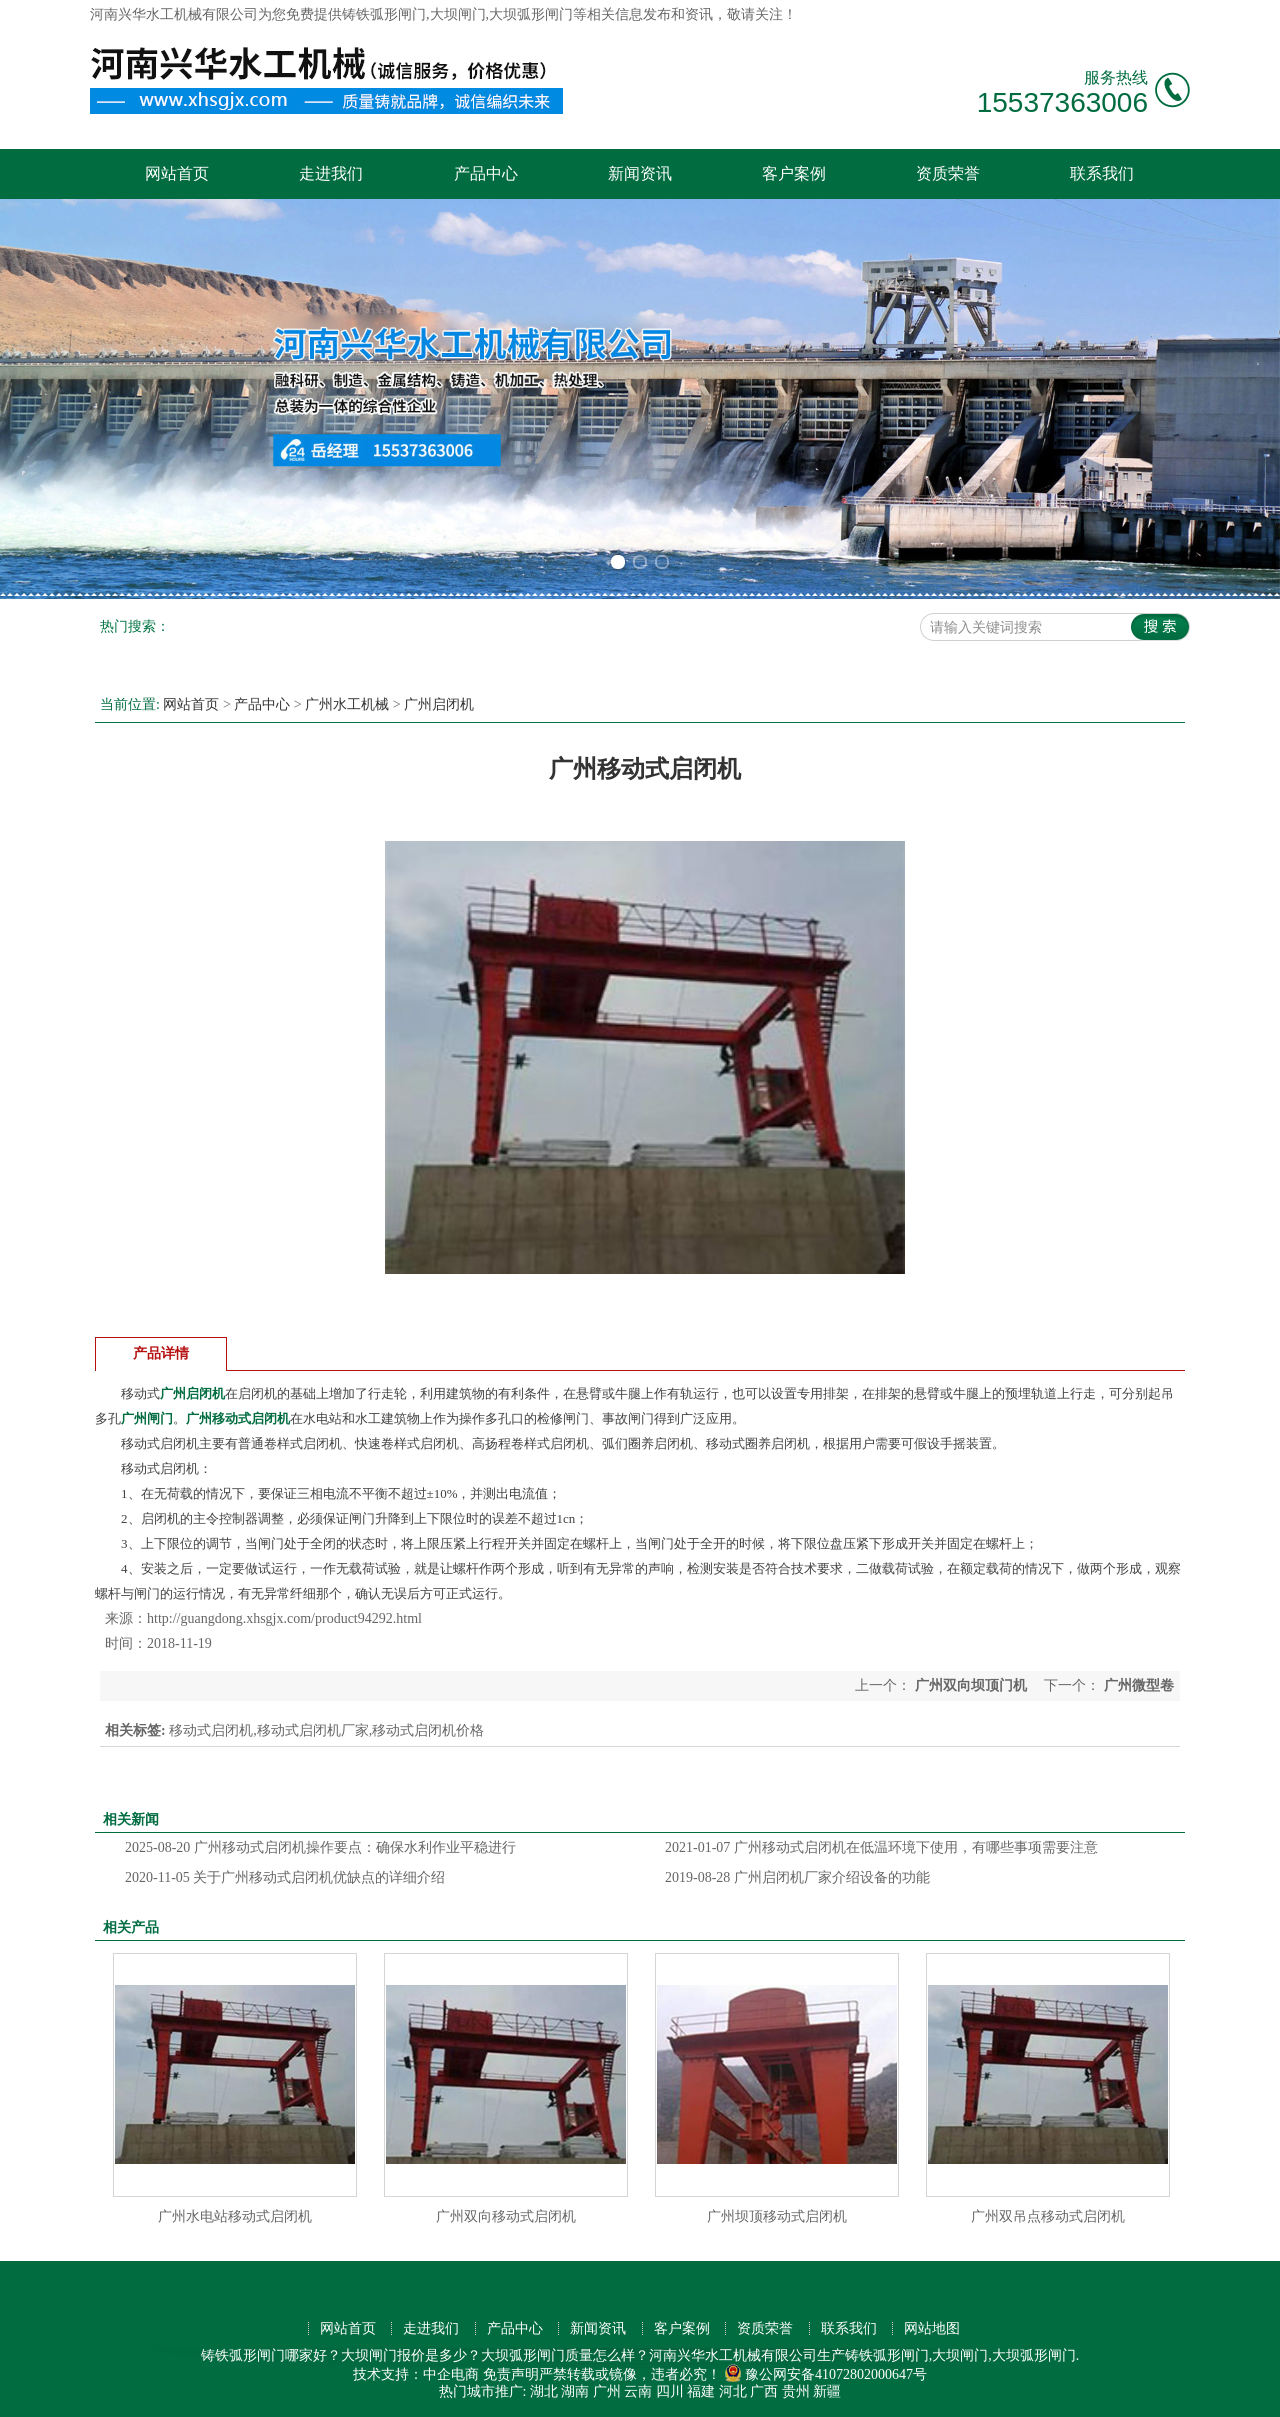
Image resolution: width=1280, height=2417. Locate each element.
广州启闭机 (439, 704)
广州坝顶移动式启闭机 (777, 2216)
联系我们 (1102, 173)
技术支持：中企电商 (416, 2374)
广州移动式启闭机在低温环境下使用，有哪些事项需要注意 (881, 1847)
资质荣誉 (948, 173)
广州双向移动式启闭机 (506, 2216)
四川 (670, 2391)
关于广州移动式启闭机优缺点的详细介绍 (285, 1877)
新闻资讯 (640, 173)
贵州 (796, 2391)
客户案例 (794, 173)
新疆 (827, 2391)
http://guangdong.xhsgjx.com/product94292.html (284, 1618)
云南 (638, 2391)
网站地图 (932, 2328)
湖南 (575, 2391)
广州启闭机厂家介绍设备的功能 (797, 1877)
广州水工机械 (347, 704)
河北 (733, 2391)
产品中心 (486, 173)
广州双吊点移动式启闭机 (1048, 2216)
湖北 (544, 2391)
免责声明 (511, 2374)
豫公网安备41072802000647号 (825, 2374)
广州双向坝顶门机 (970, 1685)
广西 (764, 2391)
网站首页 (177, 173)
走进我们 (331, 173)
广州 (607, 2391)
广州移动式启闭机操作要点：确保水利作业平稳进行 (320, 1847)
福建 (701, 2391)
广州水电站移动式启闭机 (235, 2216)
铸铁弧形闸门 (384, 14)
